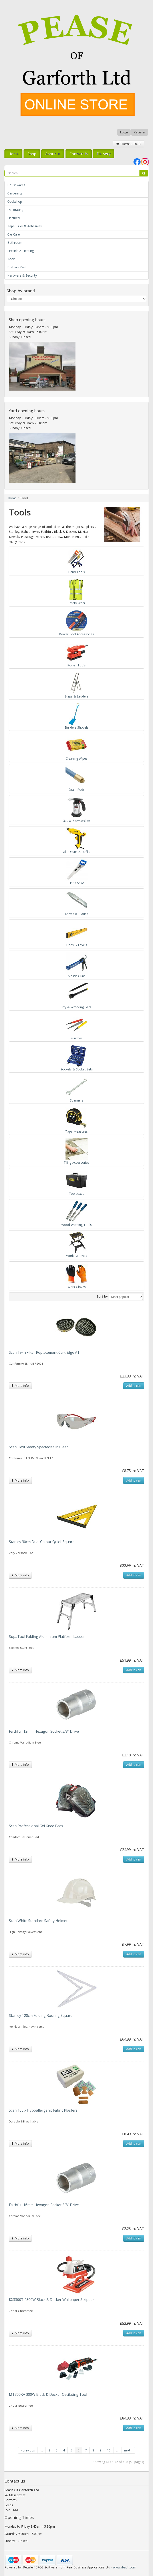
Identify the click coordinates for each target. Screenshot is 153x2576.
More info (20, 1385)
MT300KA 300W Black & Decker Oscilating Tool (48, 2394)
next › (128, 2450)
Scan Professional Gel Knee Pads (36, 1825)
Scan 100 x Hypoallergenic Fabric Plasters (43, 2110)
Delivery (103, 153)
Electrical (13, 218)
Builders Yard (16, 267)
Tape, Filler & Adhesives (24, 226)
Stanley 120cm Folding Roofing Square (40, 2015)
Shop (32, 153)
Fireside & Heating (20, 251)
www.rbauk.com (124, 2567)
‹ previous (28, 2450)
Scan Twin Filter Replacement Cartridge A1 (44, 1352)
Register (139, 132)
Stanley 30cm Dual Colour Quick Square (41, 1541)
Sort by (102, 1296)
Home (13, 153)
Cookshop (14, 201)
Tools (11, 259)
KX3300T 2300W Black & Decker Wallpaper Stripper (51, 2299)
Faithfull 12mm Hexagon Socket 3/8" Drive (44, 1731)
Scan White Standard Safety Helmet (38, 1920)
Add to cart (133, 1385)
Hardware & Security (22, 275)
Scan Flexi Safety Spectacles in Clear (38, 1447)
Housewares (16, 185)
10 (109, 2450)
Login (124, 132)
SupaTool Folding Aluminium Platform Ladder (47, 1636)
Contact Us (79, 153)
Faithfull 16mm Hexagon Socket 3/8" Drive (44, 2204)
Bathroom (14, 242)
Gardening (14, 193)
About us (52, 153)
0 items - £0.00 (128, 144)
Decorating (15, 210)
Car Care (13, 234)
